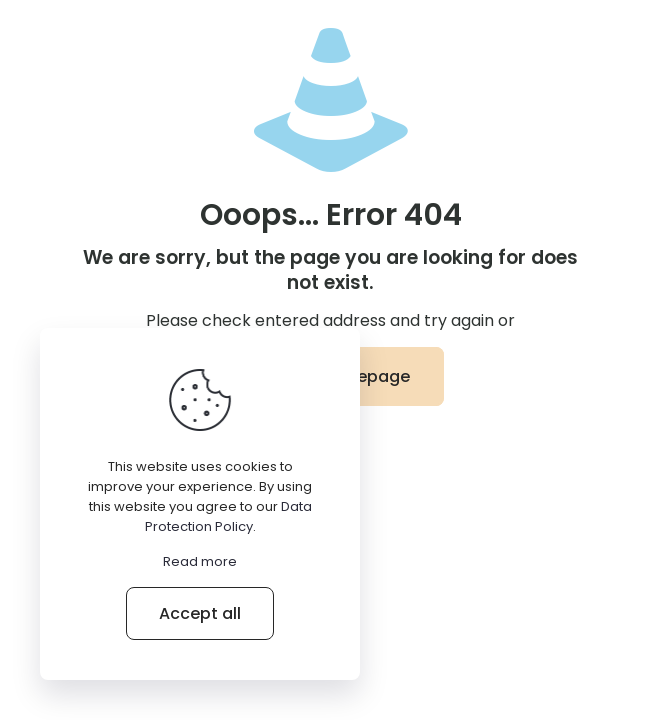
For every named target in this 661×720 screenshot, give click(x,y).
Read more (200, 561)
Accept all (200, 613)
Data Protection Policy (228, 516)
